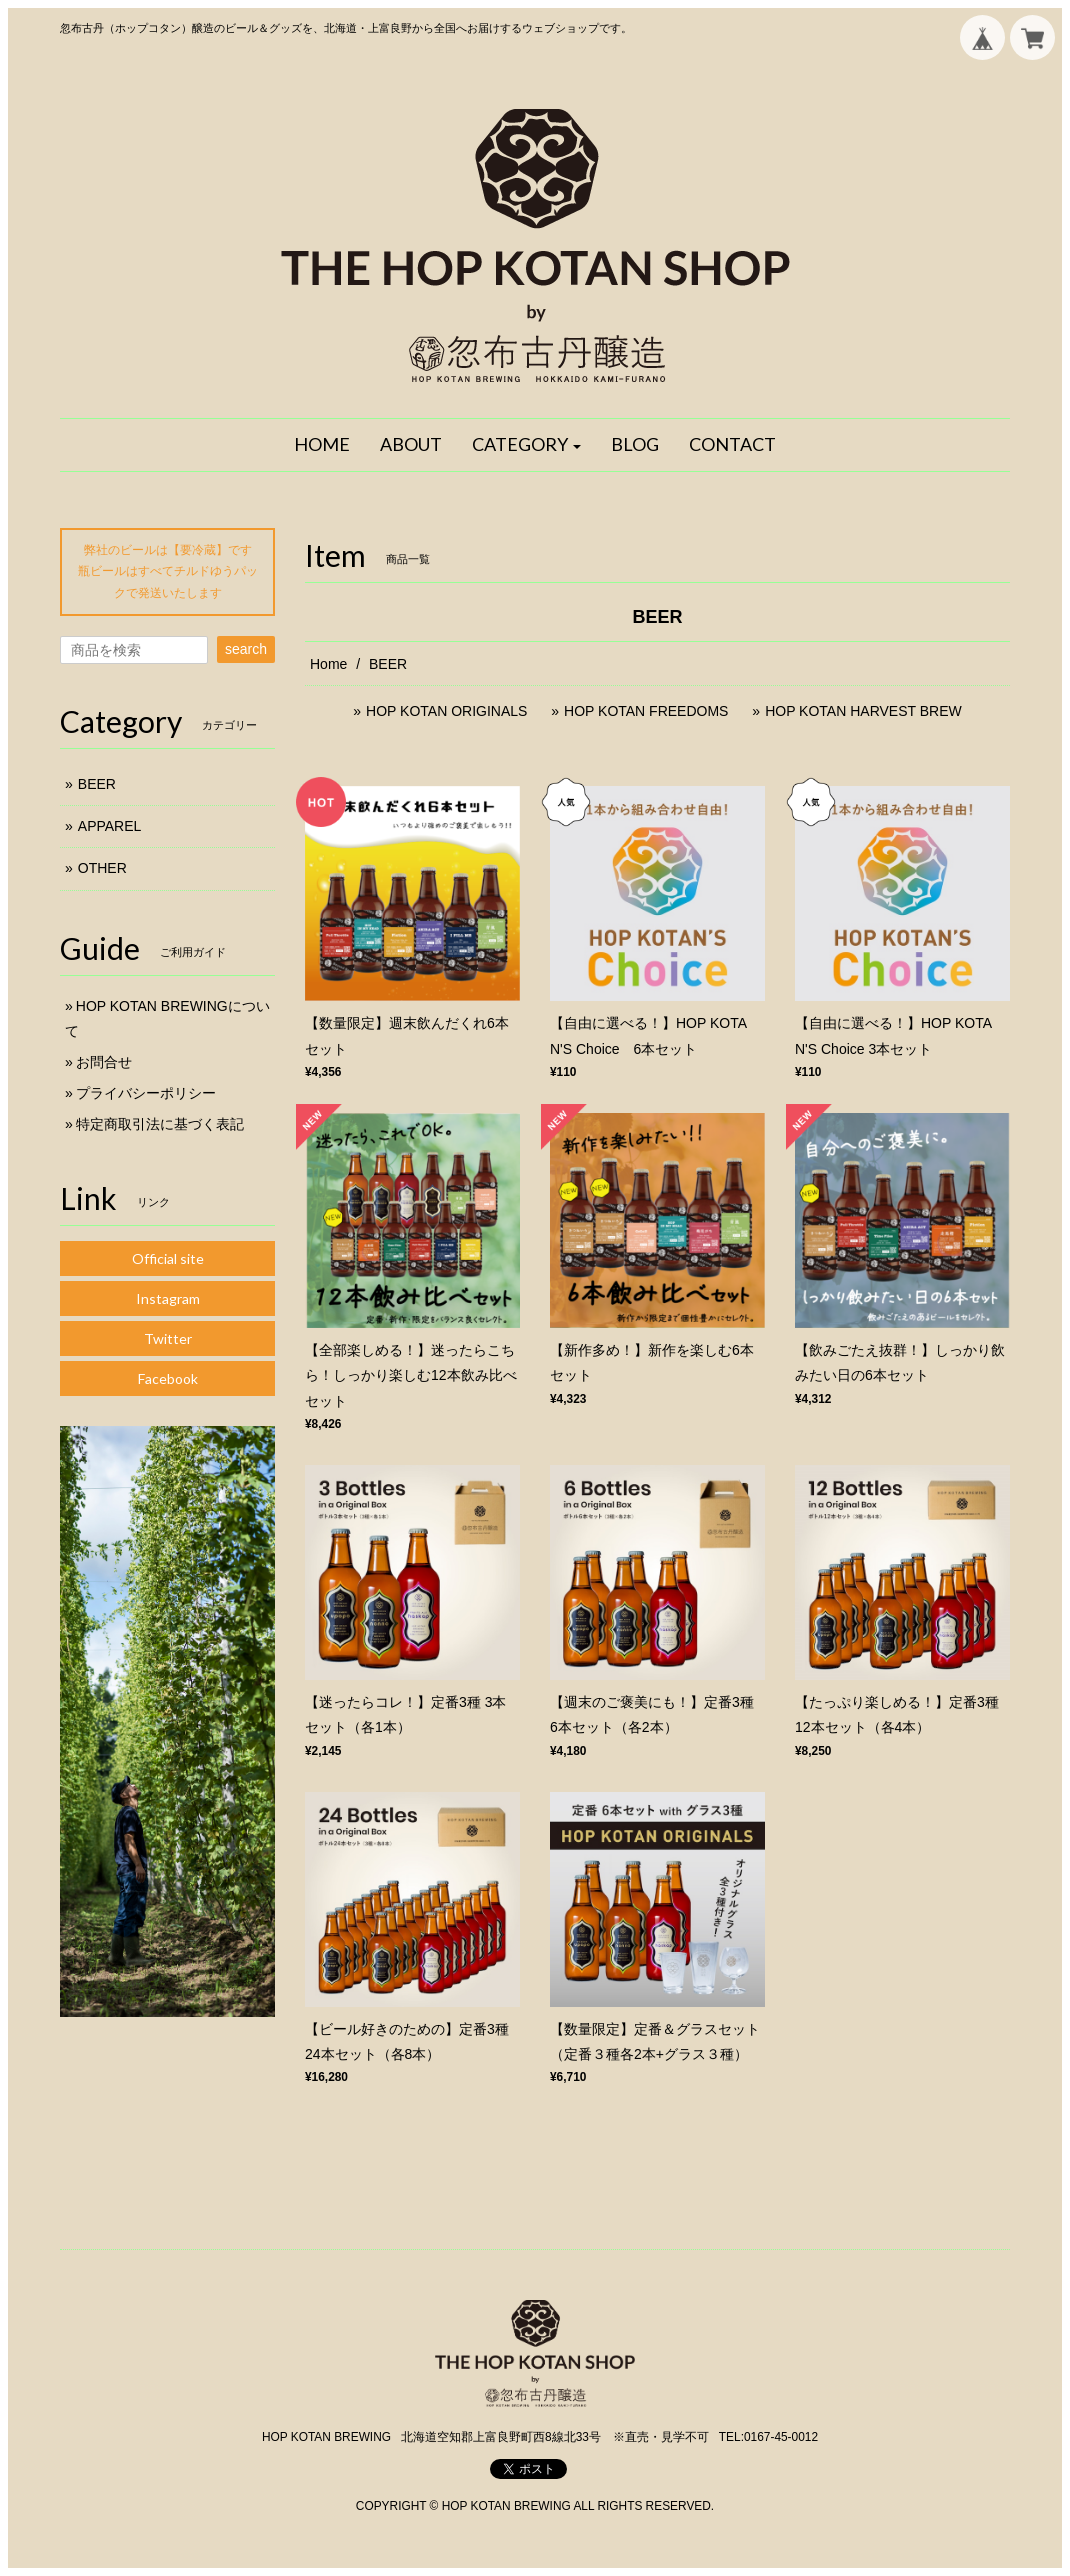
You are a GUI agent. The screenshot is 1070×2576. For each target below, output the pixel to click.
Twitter (168, 1338)
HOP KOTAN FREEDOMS (648, 711)
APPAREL (110, 826)
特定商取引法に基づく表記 (160, 1124)
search (246, 649)
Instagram (168, 1298)
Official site (168, 1258)
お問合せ (104, 1062)
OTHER (102, 868)
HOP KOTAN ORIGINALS (446, 711)
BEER (97, 784)
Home (328, 664)
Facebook (168, 1378)
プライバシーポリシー (146, 1093)
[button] (527, 445)
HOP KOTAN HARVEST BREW (863, 711)
